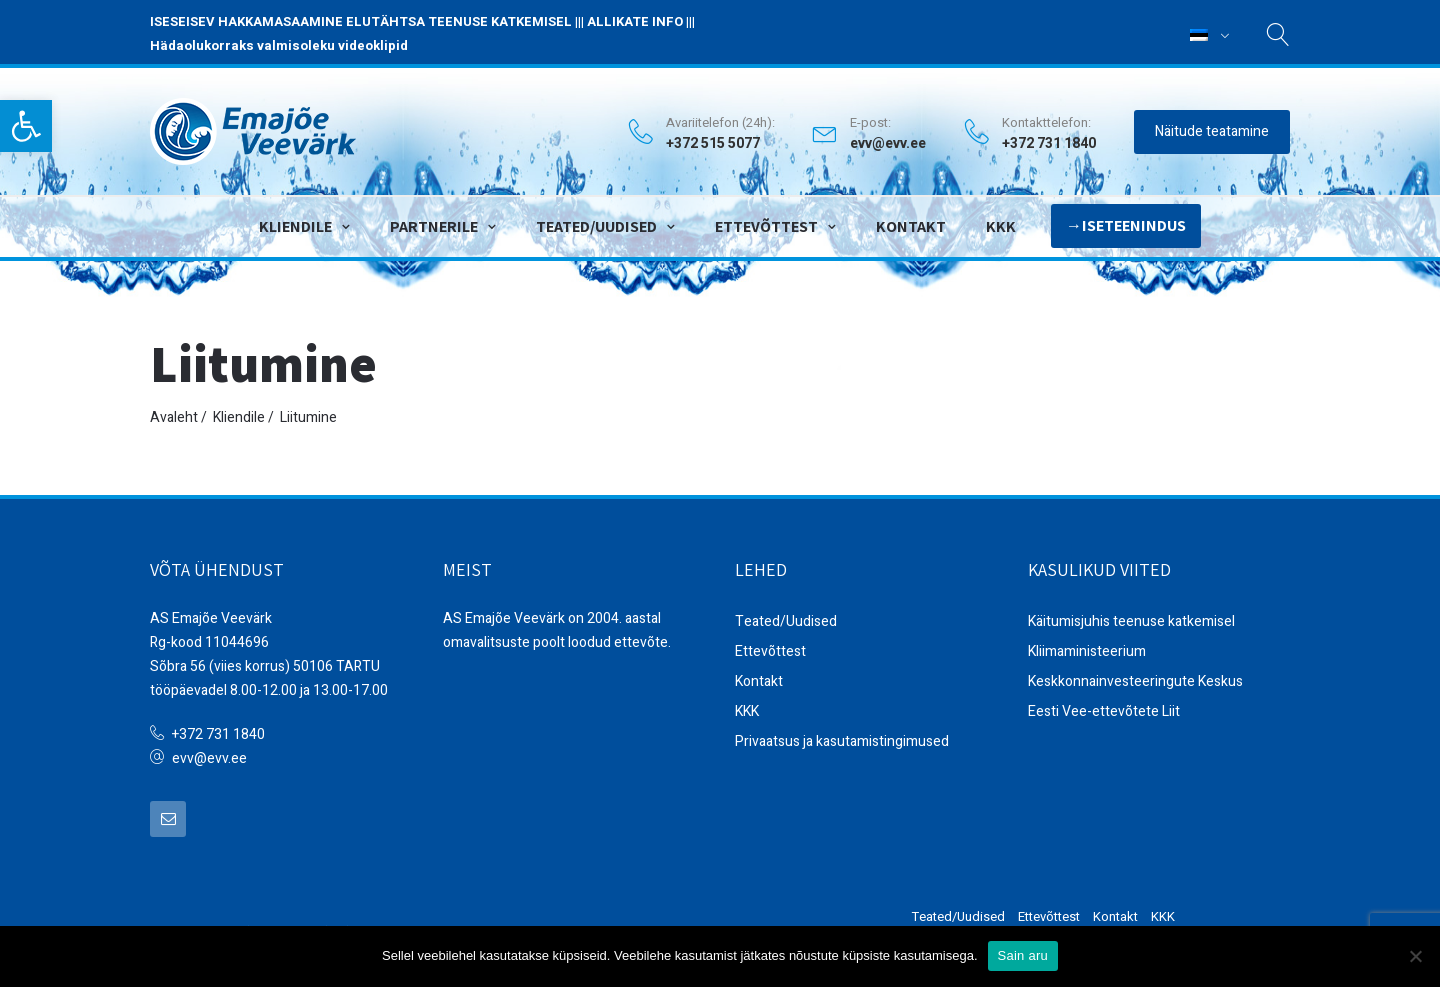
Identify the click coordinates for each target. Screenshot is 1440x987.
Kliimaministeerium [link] (1087, 651)
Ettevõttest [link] (766, 226)
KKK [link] (1001, 226)
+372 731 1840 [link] (218, 734)
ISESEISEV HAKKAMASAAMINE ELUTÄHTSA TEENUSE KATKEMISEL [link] (361, 21)
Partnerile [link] (434, 226)
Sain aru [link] (1023, 955)
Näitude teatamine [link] (1212, 131)
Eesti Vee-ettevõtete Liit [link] (1104, 711)
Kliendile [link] (295, 226)
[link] (26, 126)
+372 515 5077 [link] (713, 144)
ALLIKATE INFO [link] (635, 21)
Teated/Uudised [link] (596, 226)
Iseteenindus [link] (1134, 225)
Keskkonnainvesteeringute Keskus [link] (1135, 681)
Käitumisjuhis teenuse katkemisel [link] (1131, 621)
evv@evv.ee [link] (888, 144)
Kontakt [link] (911, 226)
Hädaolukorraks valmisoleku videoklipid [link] (279, 45)
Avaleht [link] (174, 417)
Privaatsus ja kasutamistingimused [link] (842, 741)
